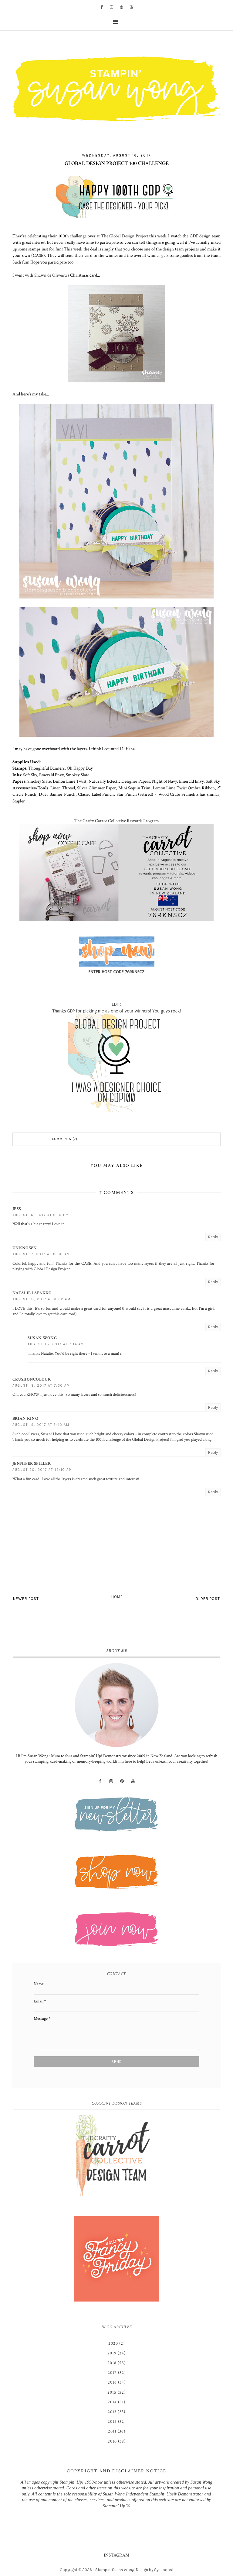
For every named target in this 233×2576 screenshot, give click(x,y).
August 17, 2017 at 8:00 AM (41, 1254)
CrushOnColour (31, 1379)
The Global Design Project (124, 236)
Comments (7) (64, 1139)
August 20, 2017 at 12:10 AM (42, 1470)
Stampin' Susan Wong (114, 2569)
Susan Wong (42, 1338)
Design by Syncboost (155, 2569)
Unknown (24, 1248)
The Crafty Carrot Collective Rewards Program (116, 821)
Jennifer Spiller (31, 1463)
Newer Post (26, 1598)
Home (117, 1597)
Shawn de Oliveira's (51, 275)
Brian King (25, 1418)
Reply (213, 1237)
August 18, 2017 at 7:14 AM (56, 1344)
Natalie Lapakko (32, 1293)
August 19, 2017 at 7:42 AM (40, 1425)
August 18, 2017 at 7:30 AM (41, 1386)
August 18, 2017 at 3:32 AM (41, 1299)
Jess (16, 1209)
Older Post (207, 1598)
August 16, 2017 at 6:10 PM (40, 1215)
